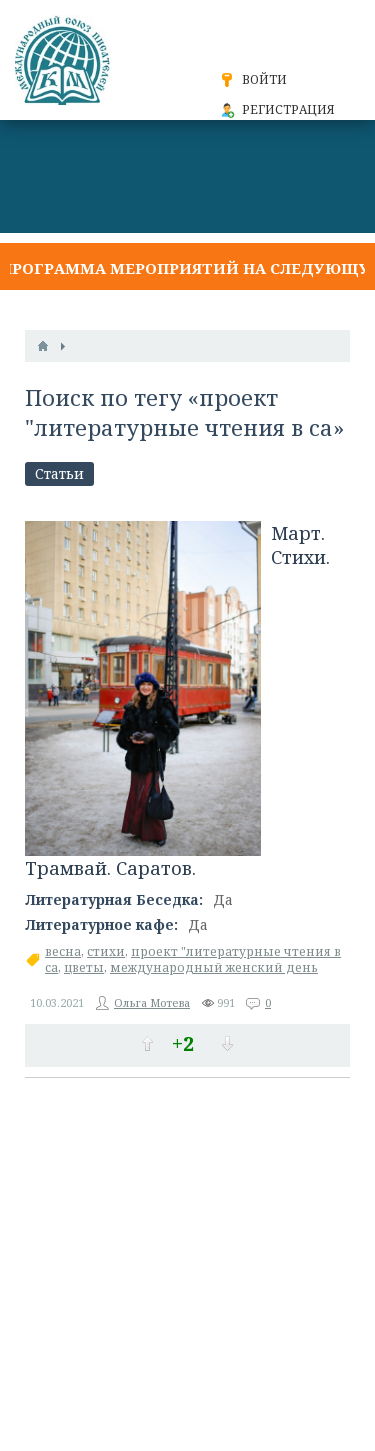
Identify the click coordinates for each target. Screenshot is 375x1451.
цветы (84, 967)
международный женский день (214, 967)
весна (63, 951)
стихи (106, 951)
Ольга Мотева (152, 1002)
